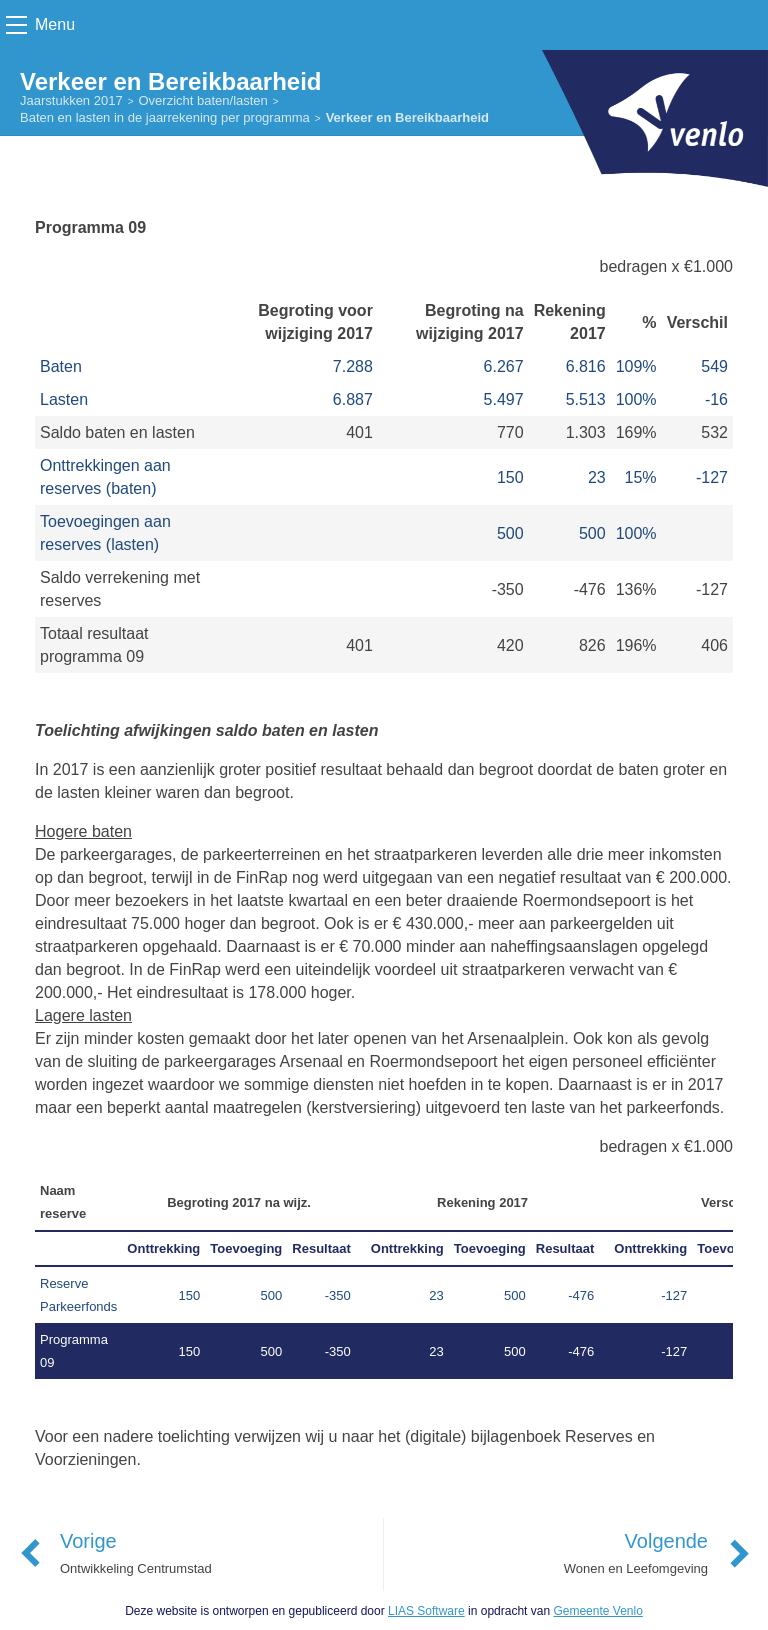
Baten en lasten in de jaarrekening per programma (165, 117)
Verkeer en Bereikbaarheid (407, 117)
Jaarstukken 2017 (71, 100)
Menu (55, 24)
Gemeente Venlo (597, 1611)
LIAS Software (426, 1611)
